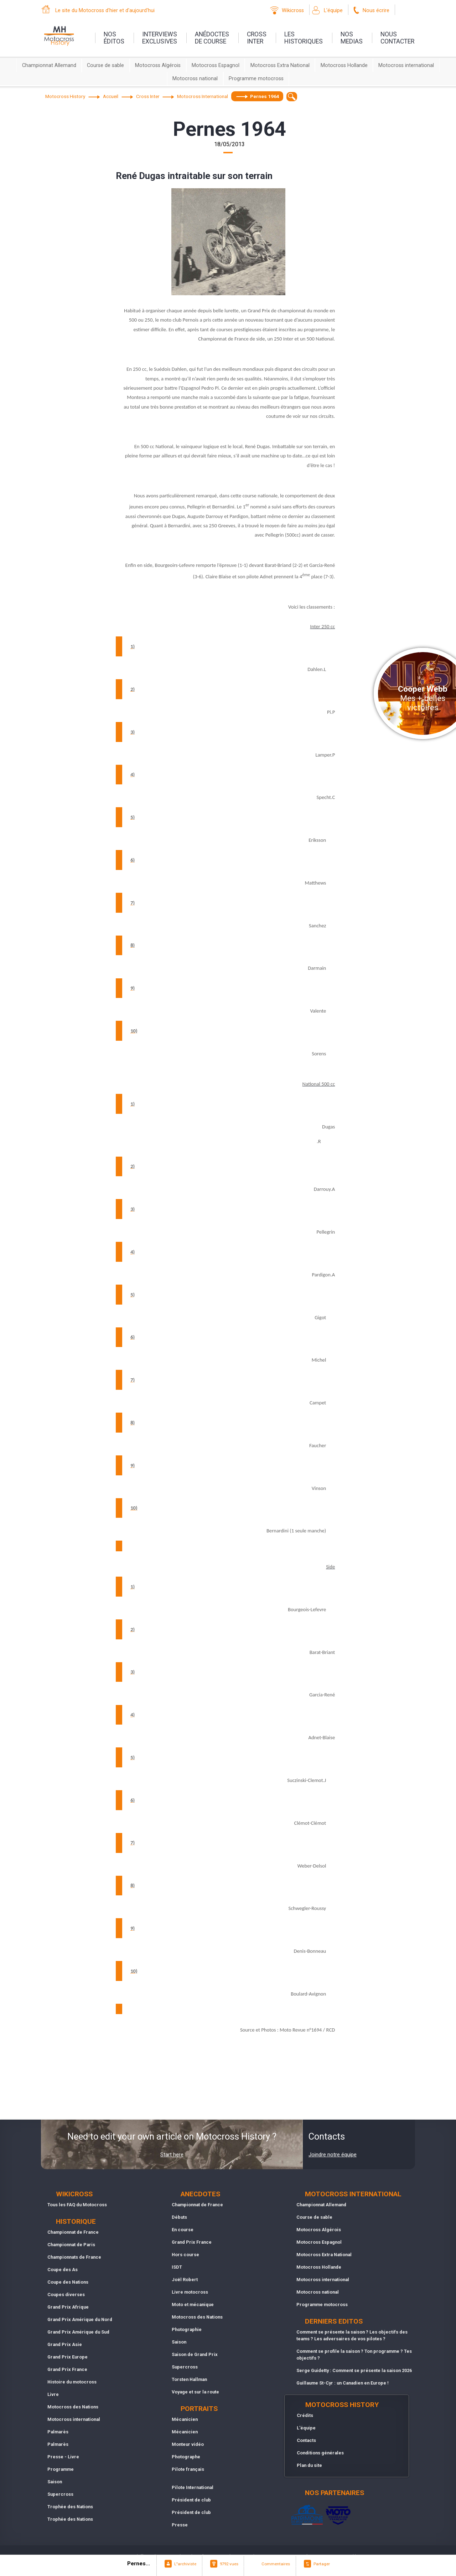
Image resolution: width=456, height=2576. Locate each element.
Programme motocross (256, 79)
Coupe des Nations (67, 2282)
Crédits (305, 2415)
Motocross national (195, 79)
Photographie (187, 2329)
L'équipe (333, 10)
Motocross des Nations (72, 2406)
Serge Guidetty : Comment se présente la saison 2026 (354, 2370)
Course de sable (105, 65)
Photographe (186, 2456)
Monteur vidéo (188, 2444)
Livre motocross (190, 2292)
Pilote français (188, 2469)
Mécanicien (185, 2419)
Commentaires (275, 2563)
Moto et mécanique (193, 2304)
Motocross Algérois (158, 65)
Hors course (185, 2254)
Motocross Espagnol (215, 65)
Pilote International (192, 2487)
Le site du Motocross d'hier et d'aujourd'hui (105, 10)
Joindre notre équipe (333, 2154)
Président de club (191, 2500)
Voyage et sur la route (195, 2392)
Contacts (306, 2440)
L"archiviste (185, 2563)
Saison (54, 2481)
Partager (322, 2563)
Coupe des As (62, 2269)
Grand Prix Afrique (68, 2307)
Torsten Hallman (189, 2379)
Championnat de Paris (71, 2244)
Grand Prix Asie (64, 2344)
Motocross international (406, 65)
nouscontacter (397, 38)
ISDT (177, 2267)
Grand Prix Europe (67, 2357)
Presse (180, 2525)
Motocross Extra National (280, 65)
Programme (60, 2469)
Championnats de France (74, 2257)
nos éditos (114, 38)
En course (182, 2229)
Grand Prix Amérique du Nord (79, 2319)
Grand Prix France (67, 2369)
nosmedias (352, 38)
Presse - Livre (63, 2456)
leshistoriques (303, 38)
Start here (171, 2154)
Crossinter (256, 38)
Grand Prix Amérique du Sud (78, 2332)
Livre (53, 2394)
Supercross (60, 2494)
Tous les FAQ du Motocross (77, 2204)
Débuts (179, 2217)
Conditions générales (320, 2452)
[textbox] (291, 96)
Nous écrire (376, 10)
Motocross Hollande (344, 65)
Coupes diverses (66, 2294)
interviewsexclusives (159, 38)
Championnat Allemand (49, 65)
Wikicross (293, 10)
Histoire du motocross (72, 2382)
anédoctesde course (212, 38)
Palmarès (57, 2431)
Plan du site (309, 2465)
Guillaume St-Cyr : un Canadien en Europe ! (342, 2383)
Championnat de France (73, 2232)
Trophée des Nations (70, 2506)
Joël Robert (185, 2279)
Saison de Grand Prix (195, 2354)
